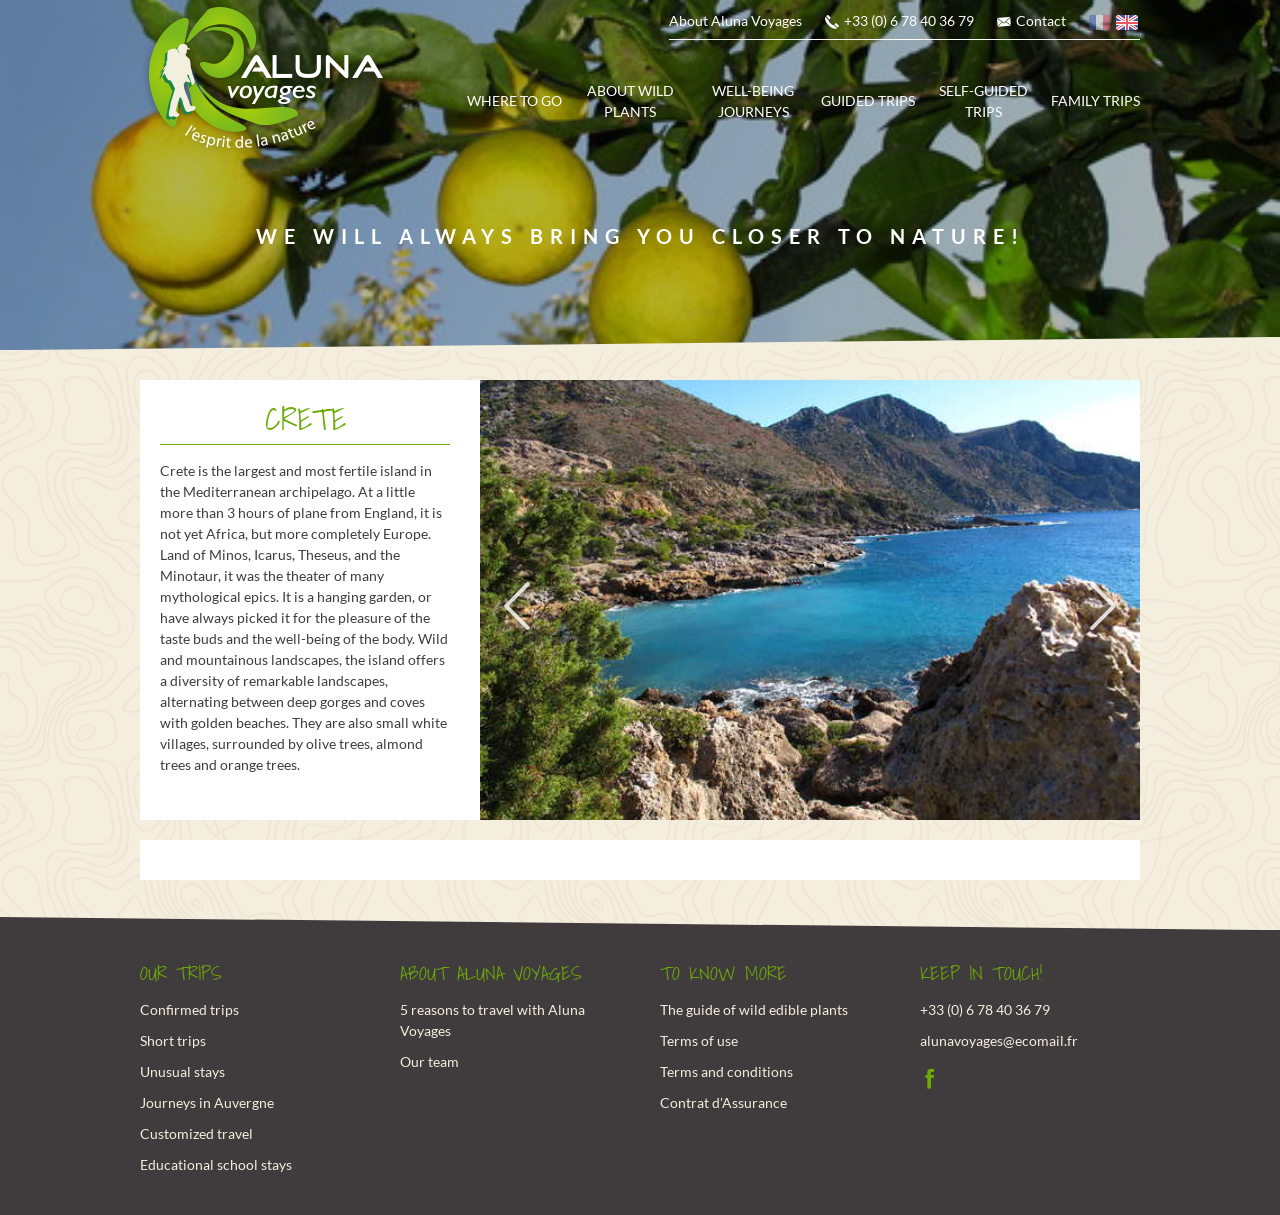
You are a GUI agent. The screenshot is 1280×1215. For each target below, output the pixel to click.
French (1101, 25)
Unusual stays (182, 1071)
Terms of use (699, 1040)
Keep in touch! (981, 974)
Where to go (514, 100)
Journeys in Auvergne (207, 1102)
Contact (1041, 20)
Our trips (181, 974)
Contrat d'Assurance (723, 1102)
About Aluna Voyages (735, 20)
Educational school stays (216, 1164)
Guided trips (868, 100)
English (1128, 25)
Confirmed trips (189, 1009)
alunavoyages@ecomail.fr (999, 1040)
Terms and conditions (726, 1071)
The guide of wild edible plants (754, 1009)
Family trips (1095, 100)
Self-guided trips (983, 101)
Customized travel (196, 1133)
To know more (723, 974)
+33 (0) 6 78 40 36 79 (909, 20)
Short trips (173, 1040)
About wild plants (630, 101)
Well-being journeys (753, 101)
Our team (429, 1061)
